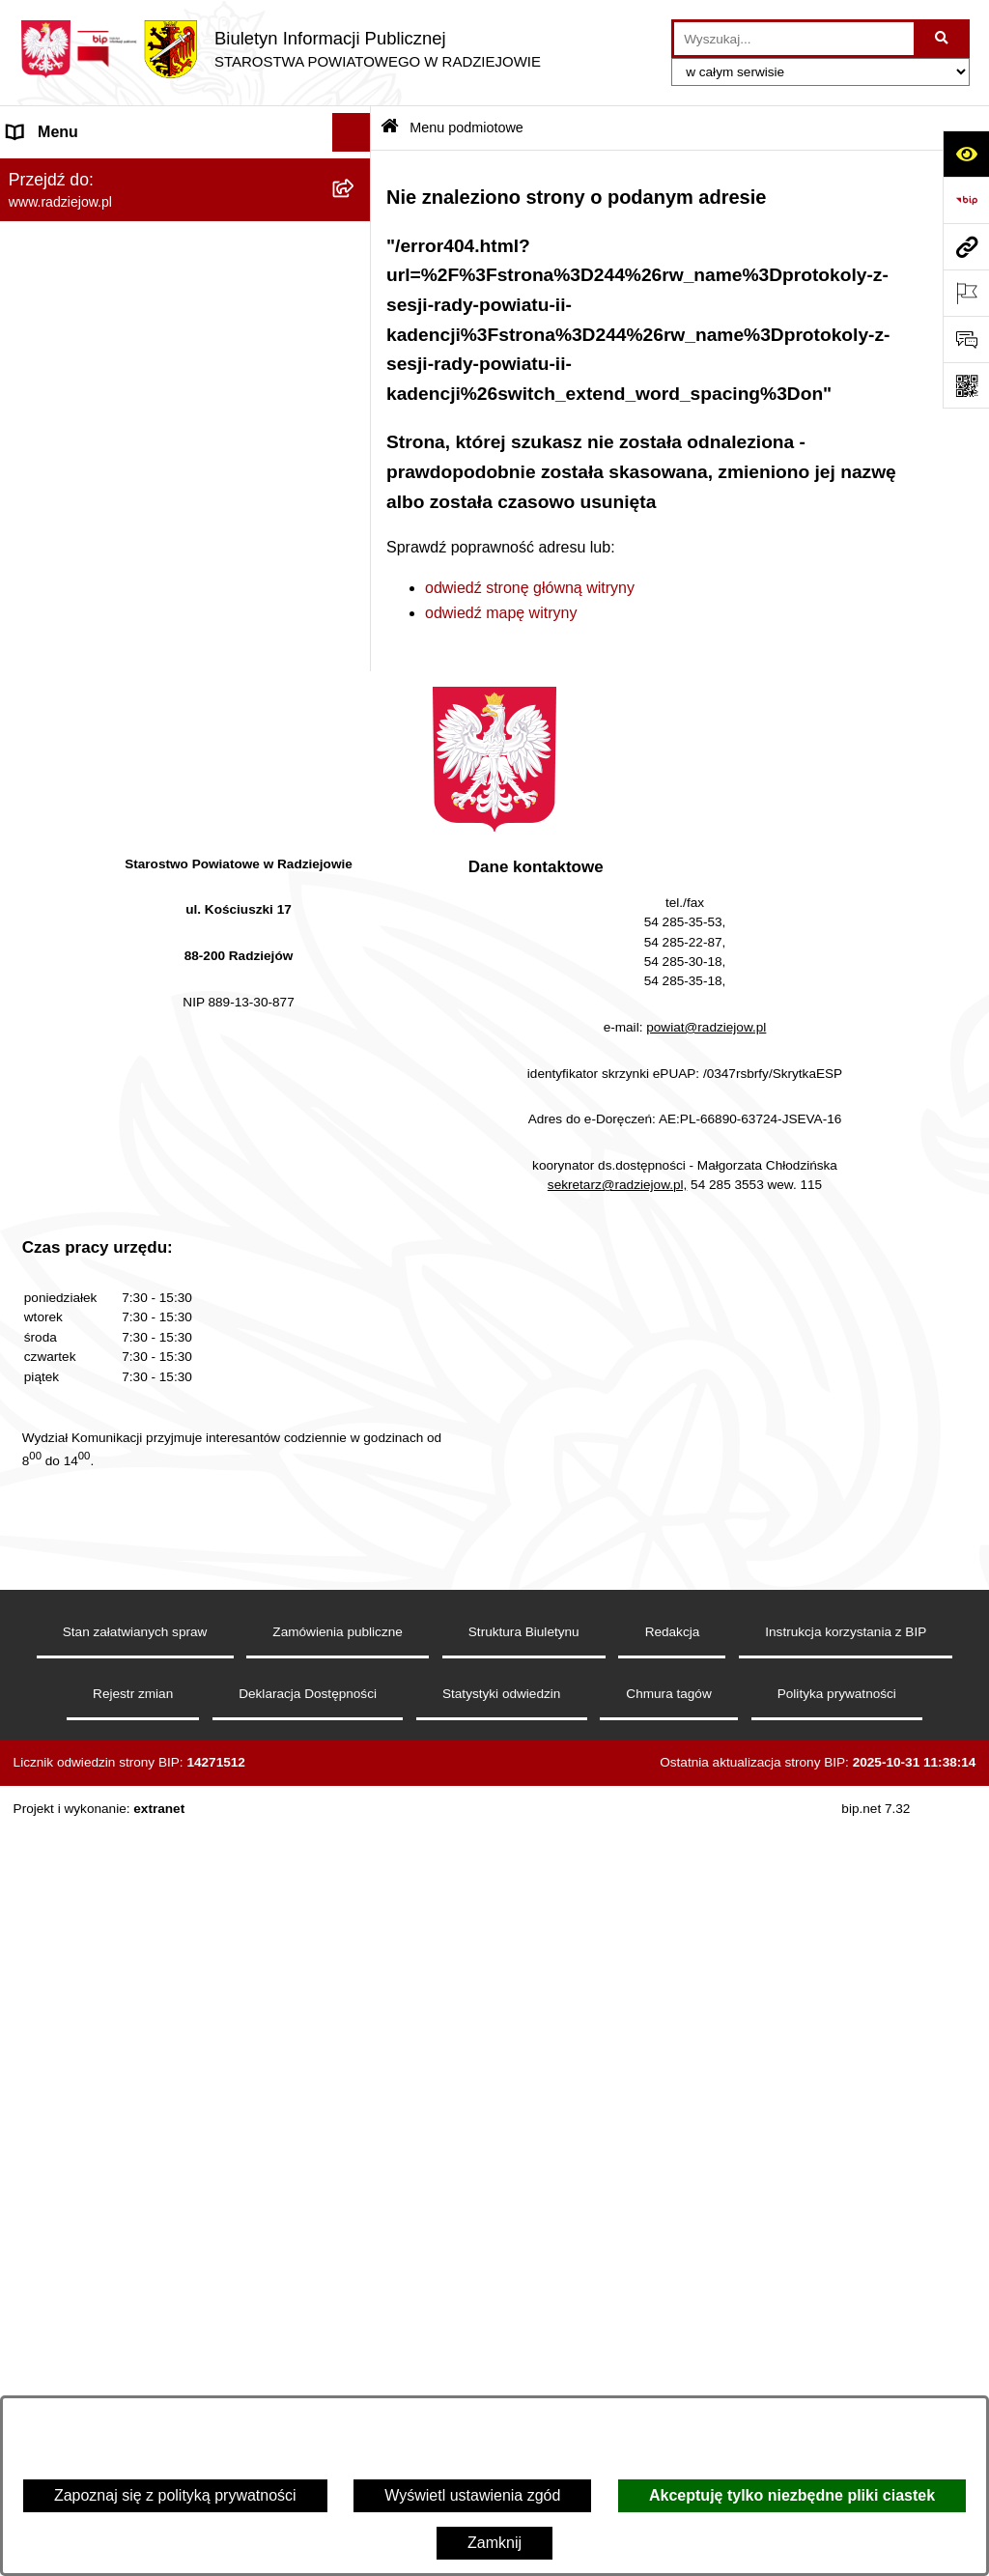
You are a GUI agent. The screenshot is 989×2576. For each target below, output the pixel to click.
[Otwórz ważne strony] (966, 292)
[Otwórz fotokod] (966, 385)
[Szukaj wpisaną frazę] (943, 38)
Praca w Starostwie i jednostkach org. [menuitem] (137, 705)
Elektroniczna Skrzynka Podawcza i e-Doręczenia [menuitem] (138, 833)
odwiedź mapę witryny (501, 613)
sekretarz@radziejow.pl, (618, 1951)
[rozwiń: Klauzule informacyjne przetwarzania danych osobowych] (356, 645)
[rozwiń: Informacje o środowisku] (356, 745)
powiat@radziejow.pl (706, 1794)
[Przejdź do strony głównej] (280, 49)
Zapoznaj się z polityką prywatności (175, 2495)
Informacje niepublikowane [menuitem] (99, 1223)
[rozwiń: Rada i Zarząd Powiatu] (356, 273)
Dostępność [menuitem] (49, 1339)
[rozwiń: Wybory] (356, 1031)
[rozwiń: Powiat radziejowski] (356, 222)
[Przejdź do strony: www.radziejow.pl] (966, 246)
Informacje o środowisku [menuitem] (91, 744)
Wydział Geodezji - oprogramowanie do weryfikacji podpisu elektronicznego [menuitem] (142, 895)
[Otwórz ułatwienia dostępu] (966, 153)
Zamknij (494, 2542)
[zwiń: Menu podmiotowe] (356, 171)
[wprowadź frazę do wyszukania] (794, 38)
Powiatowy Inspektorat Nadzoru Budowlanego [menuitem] (165, 783)
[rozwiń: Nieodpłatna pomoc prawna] (356, 1108)
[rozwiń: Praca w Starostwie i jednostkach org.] (356, 707)
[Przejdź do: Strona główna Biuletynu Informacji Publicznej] (390, 128)
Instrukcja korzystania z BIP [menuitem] (103, 605)
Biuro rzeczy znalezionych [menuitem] (97, 1069)
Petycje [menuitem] (33, 1146)
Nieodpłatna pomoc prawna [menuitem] (102, 1107)
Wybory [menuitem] (34, 1030)
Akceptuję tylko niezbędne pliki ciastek (792, 2495)
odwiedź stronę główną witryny (530, 588)
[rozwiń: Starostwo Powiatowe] (356, 324)
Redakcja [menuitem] (40, 566)
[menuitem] (185, 221)
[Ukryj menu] (351, 132)
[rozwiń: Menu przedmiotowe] (356, 529)
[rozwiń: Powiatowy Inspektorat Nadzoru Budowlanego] (356, 784)
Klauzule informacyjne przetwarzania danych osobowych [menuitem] (161, 655)
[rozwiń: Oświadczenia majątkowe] (356, 426)
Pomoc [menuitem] (32, 1184)
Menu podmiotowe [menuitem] (71, 170)
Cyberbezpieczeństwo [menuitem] (83, 1300)
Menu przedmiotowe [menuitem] (77, 528)
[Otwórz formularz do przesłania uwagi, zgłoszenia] (966, 339)
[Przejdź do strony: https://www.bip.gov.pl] (966, 200)
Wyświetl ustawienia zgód (472, 2495)
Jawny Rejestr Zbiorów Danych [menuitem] (114, 1262)
